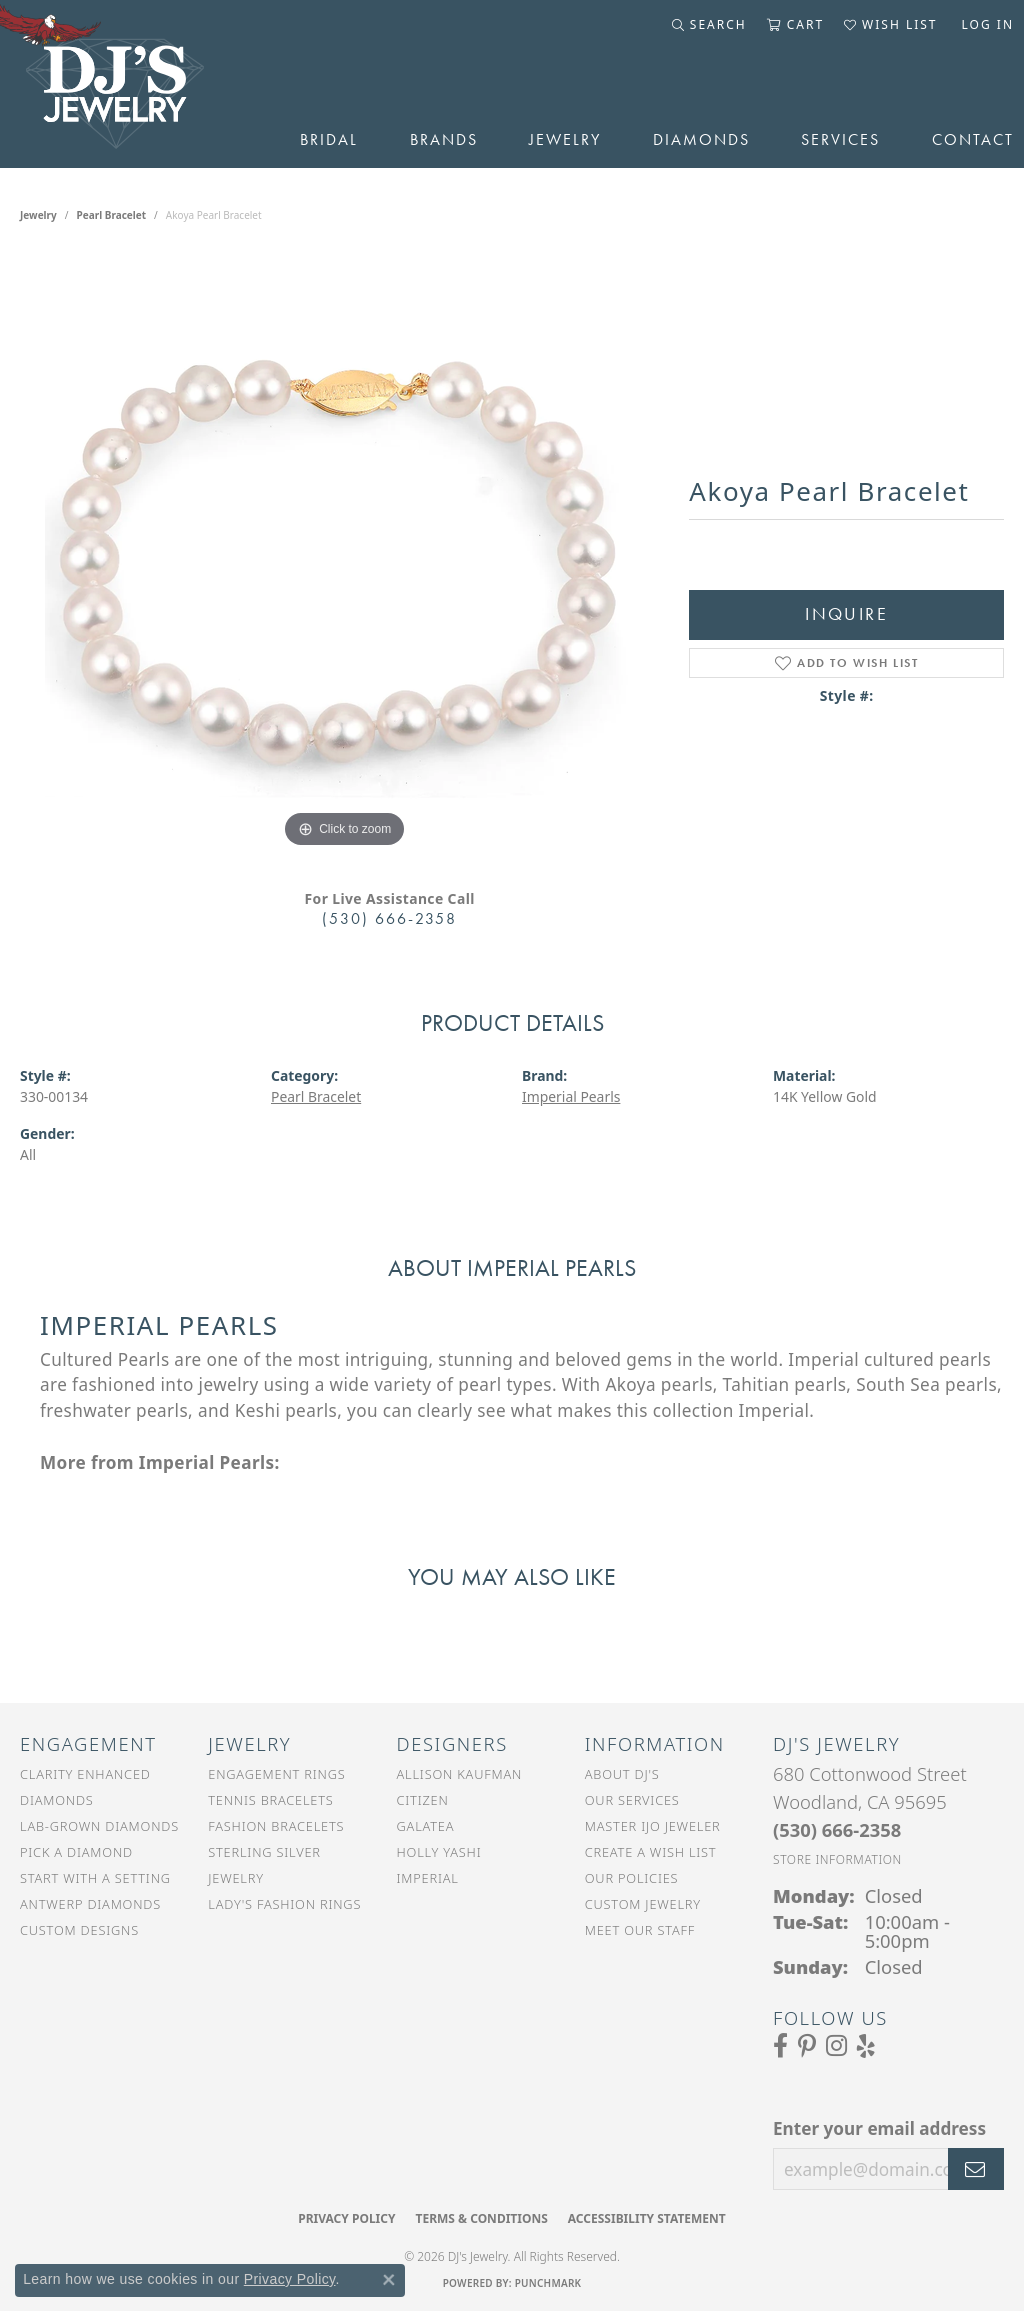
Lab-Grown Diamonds (99, 1826)
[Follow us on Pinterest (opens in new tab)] (807, 2046)
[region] (345, 553)
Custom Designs (79, 1930)
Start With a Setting (95, 1878)
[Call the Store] (837, 1829)
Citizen (423, 1800)
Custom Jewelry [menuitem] (643, 1904)
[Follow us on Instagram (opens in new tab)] (836, 2046)
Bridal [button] (329, 139)
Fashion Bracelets (276, 1826)
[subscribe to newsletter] (976, 2169)
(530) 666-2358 (389, 918)
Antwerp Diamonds (90, 1904)
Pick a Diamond (76, 1852)
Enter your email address (879, 2128)
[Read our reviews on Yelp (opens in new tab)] (866, 2046)
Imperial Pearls (571, 1096)
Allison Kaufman (460, 1774)
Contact (973, 139)
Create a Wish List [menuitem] (651, 1852)
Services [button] (840, 139)
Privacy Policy (346, 2218)
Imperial (428, 1878)
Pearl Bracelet (112, 215)
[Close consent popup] (389, 2280)
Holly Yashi (439, 1852)
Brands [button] (444, 139)
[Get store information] (837, 1859)
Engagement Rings (276, 1774)
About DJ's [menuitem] (622, 1774)
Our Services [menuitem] (632, 1800)
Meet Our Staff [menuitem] (640, 1930)
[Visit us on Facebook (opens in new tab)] (780, 2046)
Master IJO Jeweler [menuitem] (653, 1826)
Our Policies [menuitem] (632, 1878)
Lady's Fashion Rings (284, 1904)
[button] (709, 25)
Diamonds (701, 139)
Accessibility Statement (647, 2218)
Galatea (426, 1826)
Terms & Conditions (481, 2218)
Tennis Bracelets (270, 1800)
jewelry (38, 215)
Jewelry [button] (565, 139)
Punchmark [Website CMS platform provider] (548, 2283)
